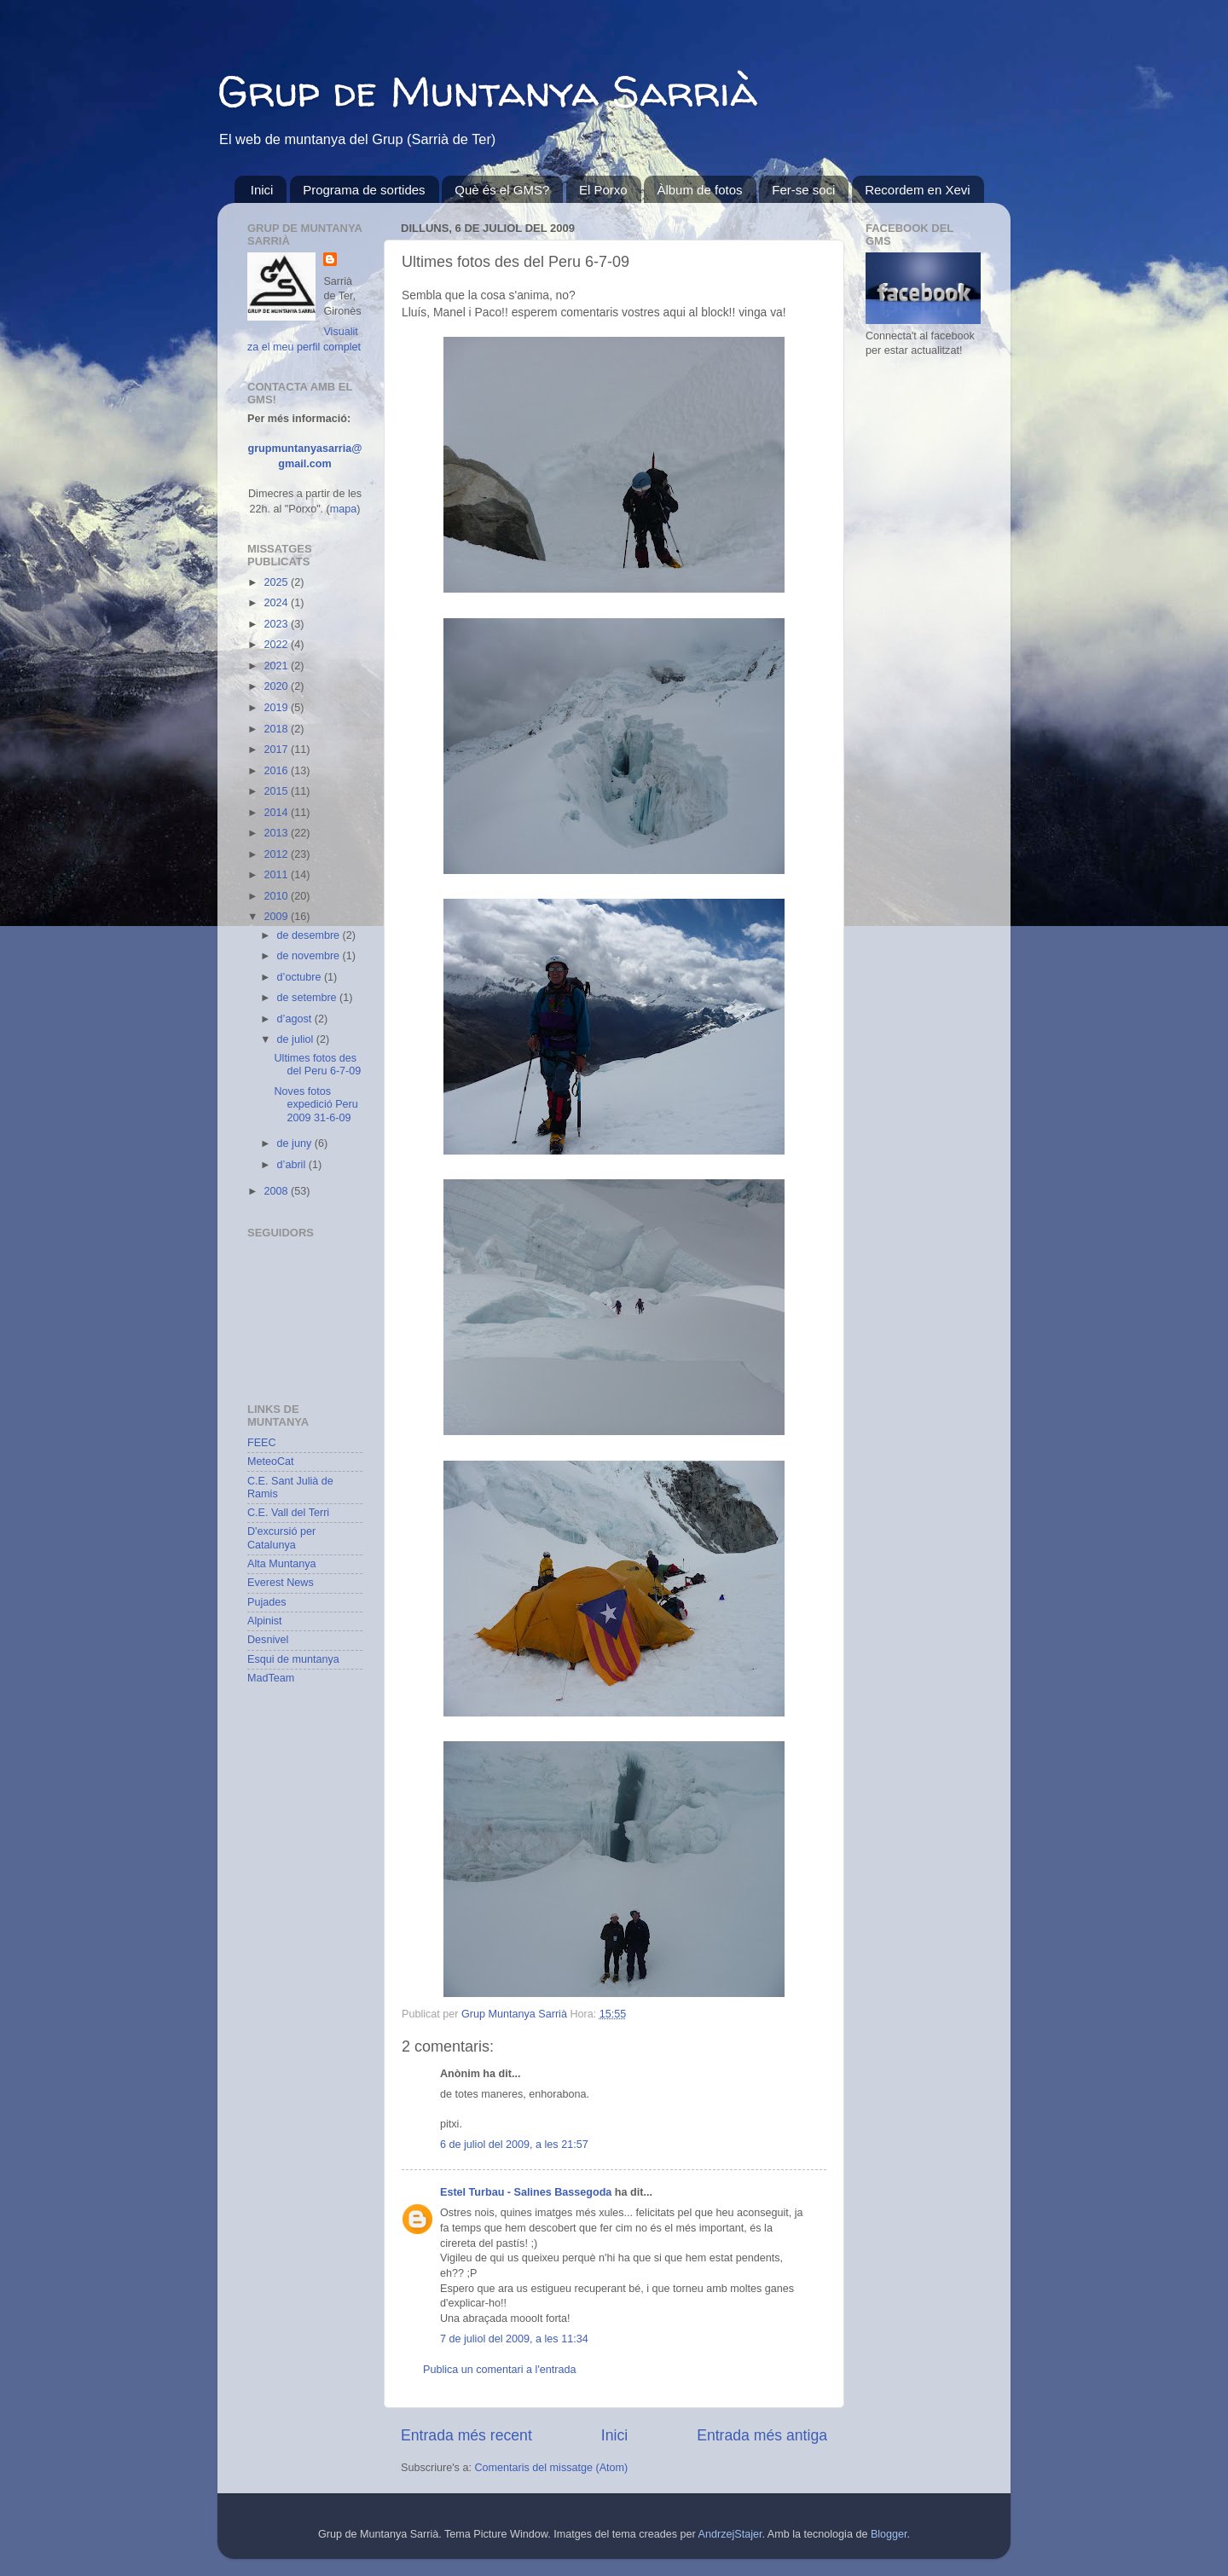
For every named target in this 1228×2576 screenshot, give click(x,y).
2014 (277, 813)
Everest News (280, 1583)
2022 (277, 645)
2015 (277, 791)
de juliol (296, 1039)
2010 (277, 896)
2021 (277, 666)
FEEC (261, 1443)
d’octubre (300, 977)
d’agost (296, 1019)
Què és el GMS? (502, 189)
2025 (277, 582)
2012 (277, 854)
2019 (277, 708)
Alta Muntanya (281, 1564)
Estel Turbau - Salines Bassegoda (525, 2192)
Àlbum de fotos (699, 189)
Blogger (889, 2534)
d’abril (293, 1165)
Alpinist (264, 1621)
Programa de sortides (364, 189)
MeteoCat (270, 1461)
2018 (277, 729)
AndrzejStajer (730, 2534)
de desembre (310, 935)
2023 (277, 624)
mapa (343, 509)
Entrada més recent (466, 2435)
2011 (277, 875)
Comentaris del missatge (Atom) (551, 2468)
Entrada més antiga (762, 2435)
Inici (262, 189)
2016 (277, 771)
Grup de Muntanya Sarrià (487, 90)
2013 (277, 833)
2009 (277, 917)
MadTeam (270, 1678)
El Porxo (603, 189)
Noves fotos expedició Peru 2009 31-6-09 (315, 1104)
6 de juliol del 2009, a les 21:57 (514, 2145)
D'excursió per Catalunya (281, 1537)
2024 (277, 603)
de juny (296, 1143)
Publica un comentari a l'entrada (499, 2370)
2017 (277, 749)
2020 (277, 686)
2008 (277, 1191)
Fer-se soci (803, 189)
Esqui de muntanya (293, 1659)
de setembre (308, 998)
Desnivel (267, 1640)
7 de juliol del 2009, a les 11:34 (514, 2339)
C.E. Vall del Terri (288, 1513)
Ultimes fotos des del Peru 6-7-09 (317, 1064)
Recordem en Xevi (917, 189)
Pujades (267, 1602)
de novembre (310, 956)
